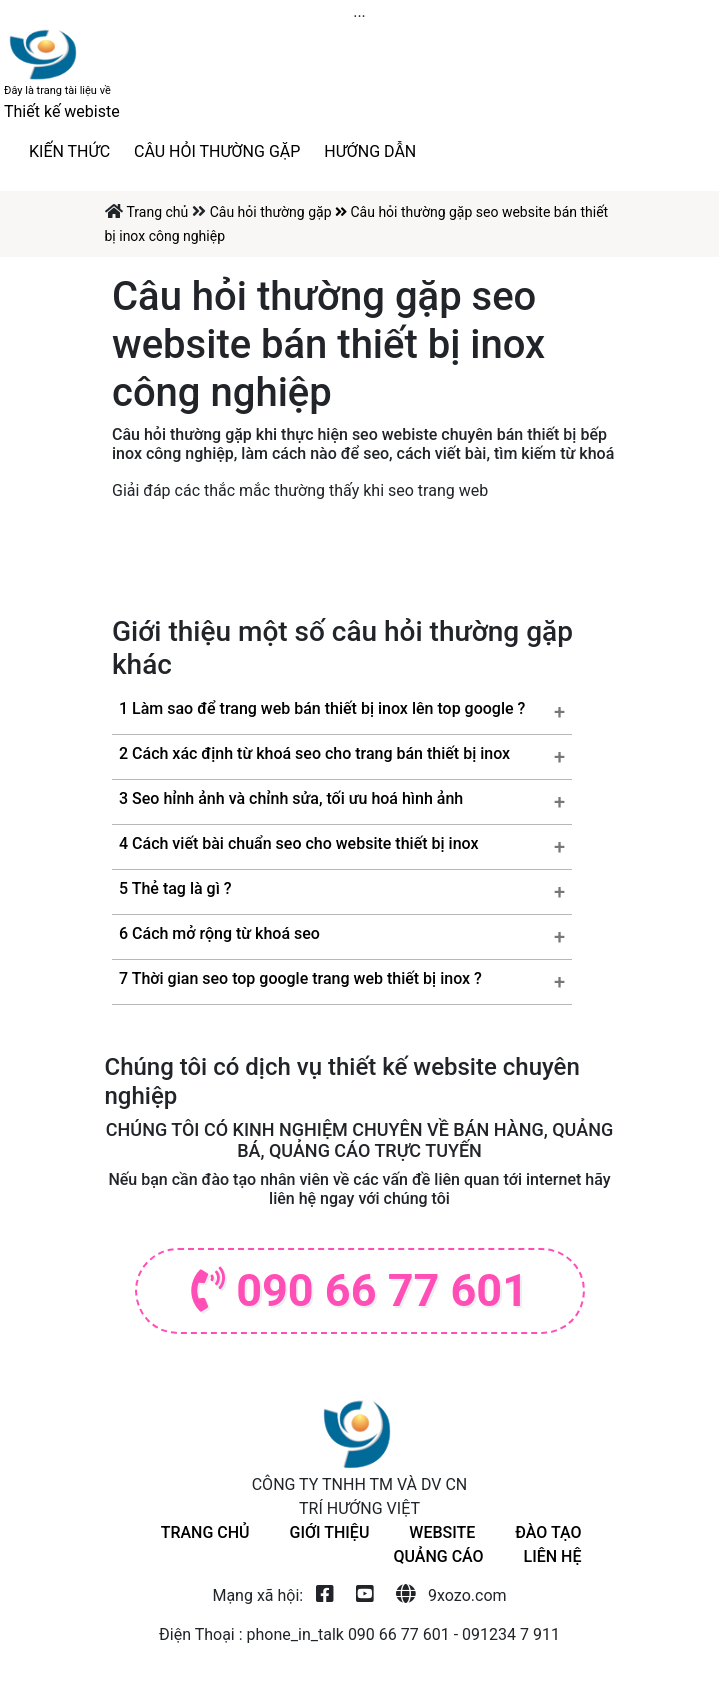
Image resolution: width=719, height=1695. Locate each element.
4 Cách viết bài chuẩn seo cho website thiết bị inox (299, 843)
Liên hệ (553, 1556)
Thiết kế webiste (62, 102)
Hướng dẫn (370, 151)
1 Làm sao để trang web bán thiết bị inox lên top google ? (322, 708)
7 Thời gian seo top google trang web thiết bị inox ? (300, 978)
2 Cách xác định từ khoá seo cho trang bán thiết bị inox (314, 753)
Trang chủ (158, 212)
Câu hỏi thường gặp (217, 151)
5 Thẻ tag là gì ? (175, 888)
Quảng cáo (438, 1556)
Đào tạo (548, 1532)
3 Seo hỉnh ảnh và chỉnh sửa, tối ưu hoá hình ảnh (291, 798)
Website (442, 1532)
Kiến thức (69, 151)
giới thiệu (330, 1532)
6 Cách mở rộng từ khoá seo (219, 933)
